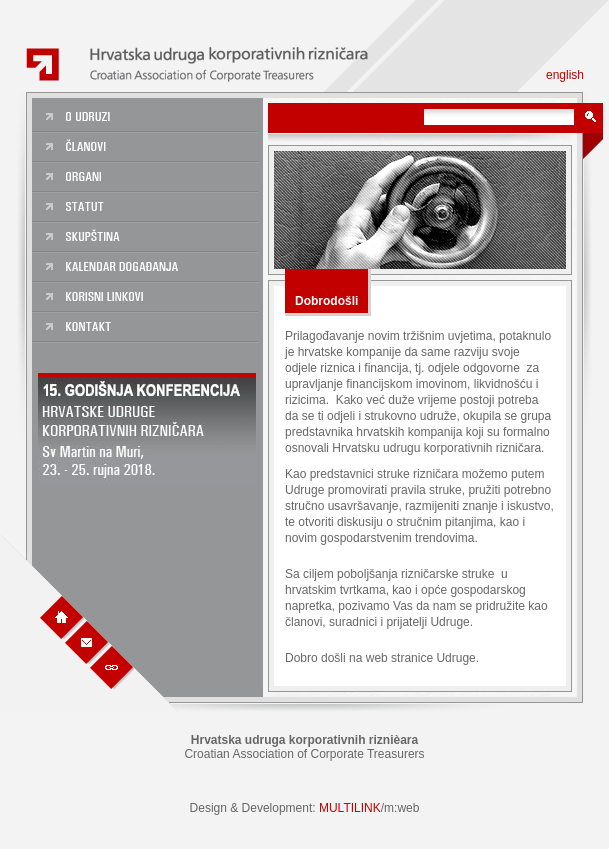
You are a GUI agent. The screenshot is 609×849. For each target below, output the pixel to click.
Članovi (147, 148)
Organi (147, 178)
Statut (147, 208)
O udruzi (147, 118)
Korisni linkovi (147, 298)
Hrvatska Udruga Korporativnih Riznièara (203, 64)
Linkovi (112, 666)
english (565, 75)
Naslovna (61, 616)
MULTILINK (350, 808)
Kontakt (147, 328)
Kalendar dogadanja (147, 268)
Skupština (147, 238)
